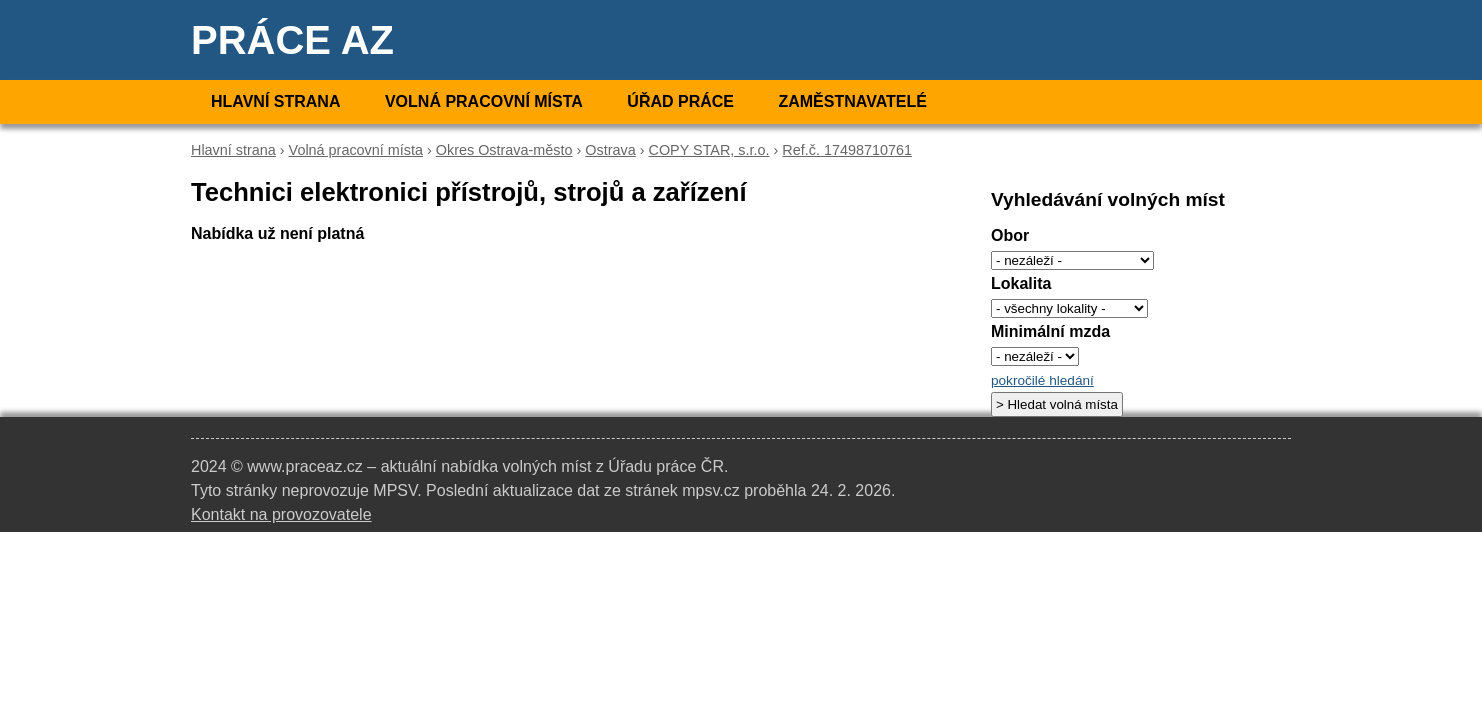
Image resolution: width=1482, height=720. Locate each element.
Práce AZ (292, 40)
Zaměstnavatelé (852, 101)
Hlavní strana (275, 101)
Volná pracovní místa (484, 101)
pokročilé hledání (1042, 380)
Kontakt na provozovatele (281, 514)
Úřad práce (680, 101)
